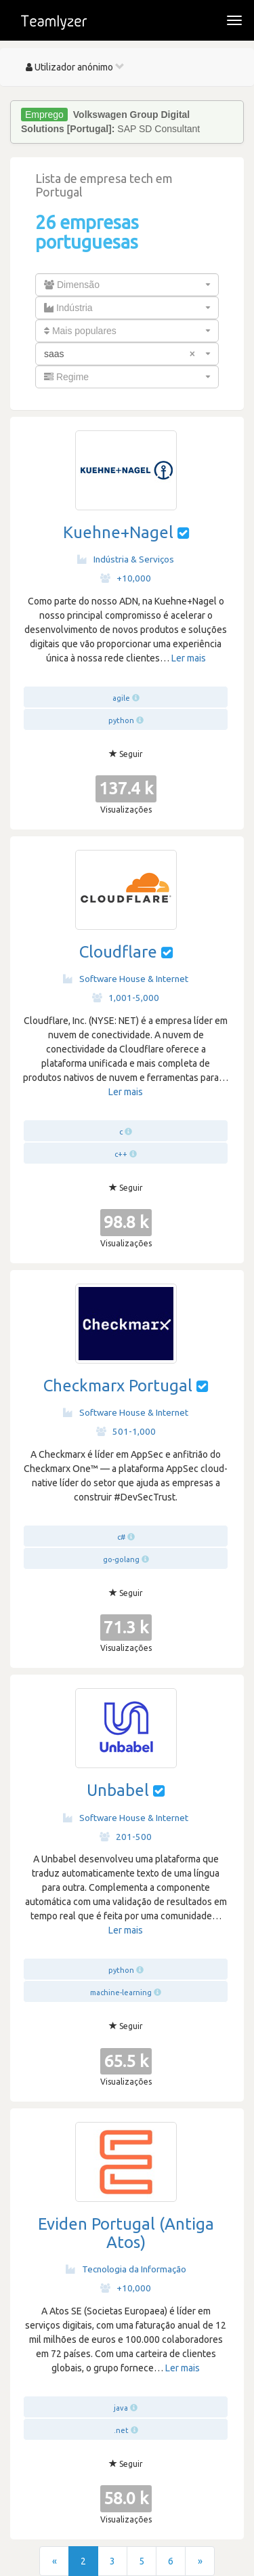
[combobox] (127, 284)
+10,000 (125, 578)
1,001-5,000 (125, 997)
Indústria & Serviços (125, 559)
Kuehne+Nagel (118, 532)
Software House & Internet (125, 978)
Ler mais (188, 658)
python (121, 720)
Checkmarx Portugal (117, 1385)
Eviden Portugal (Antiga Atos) (126, 2233)
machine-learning (121, 1992)
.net (121, 2430)
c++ (120, 1154)
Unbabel (118, 1790)
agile (121, 698)
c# (121, 1537)
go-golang (121, 1559)
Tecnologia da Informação (126, 2269)
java (121, 2408)
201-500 (126, 1836)
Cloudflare (118, 952)
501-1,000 (126, 1431)
